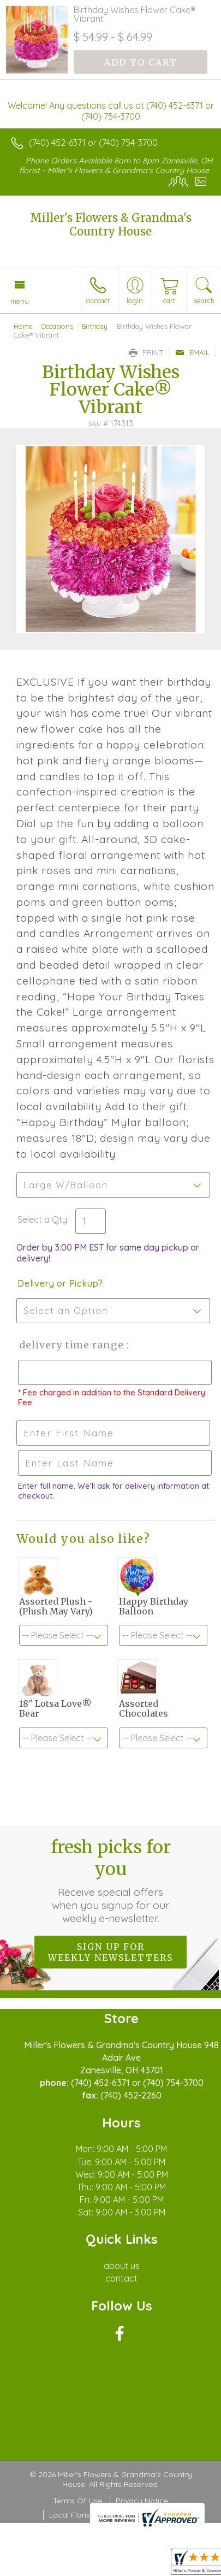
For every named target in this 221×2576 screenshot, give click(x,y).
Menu (19, 301)
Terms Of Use (77, 2501)
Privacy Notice (142, 2501)
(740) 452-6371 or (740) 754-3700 (93, 142)
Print (146, 352)
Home (23, 326)
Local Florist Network (87, 2515)
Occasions (57, 326)
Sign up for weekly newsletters (110, 1952)
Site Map (154, 2515)
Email (192, 352)
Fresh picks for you (111, 1880)
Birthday (94, 326)
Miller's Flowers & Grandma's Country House (111, 224)
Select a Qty (42, 1219)
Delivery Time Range (71, 1345)
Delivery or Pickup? (60, 1283)
